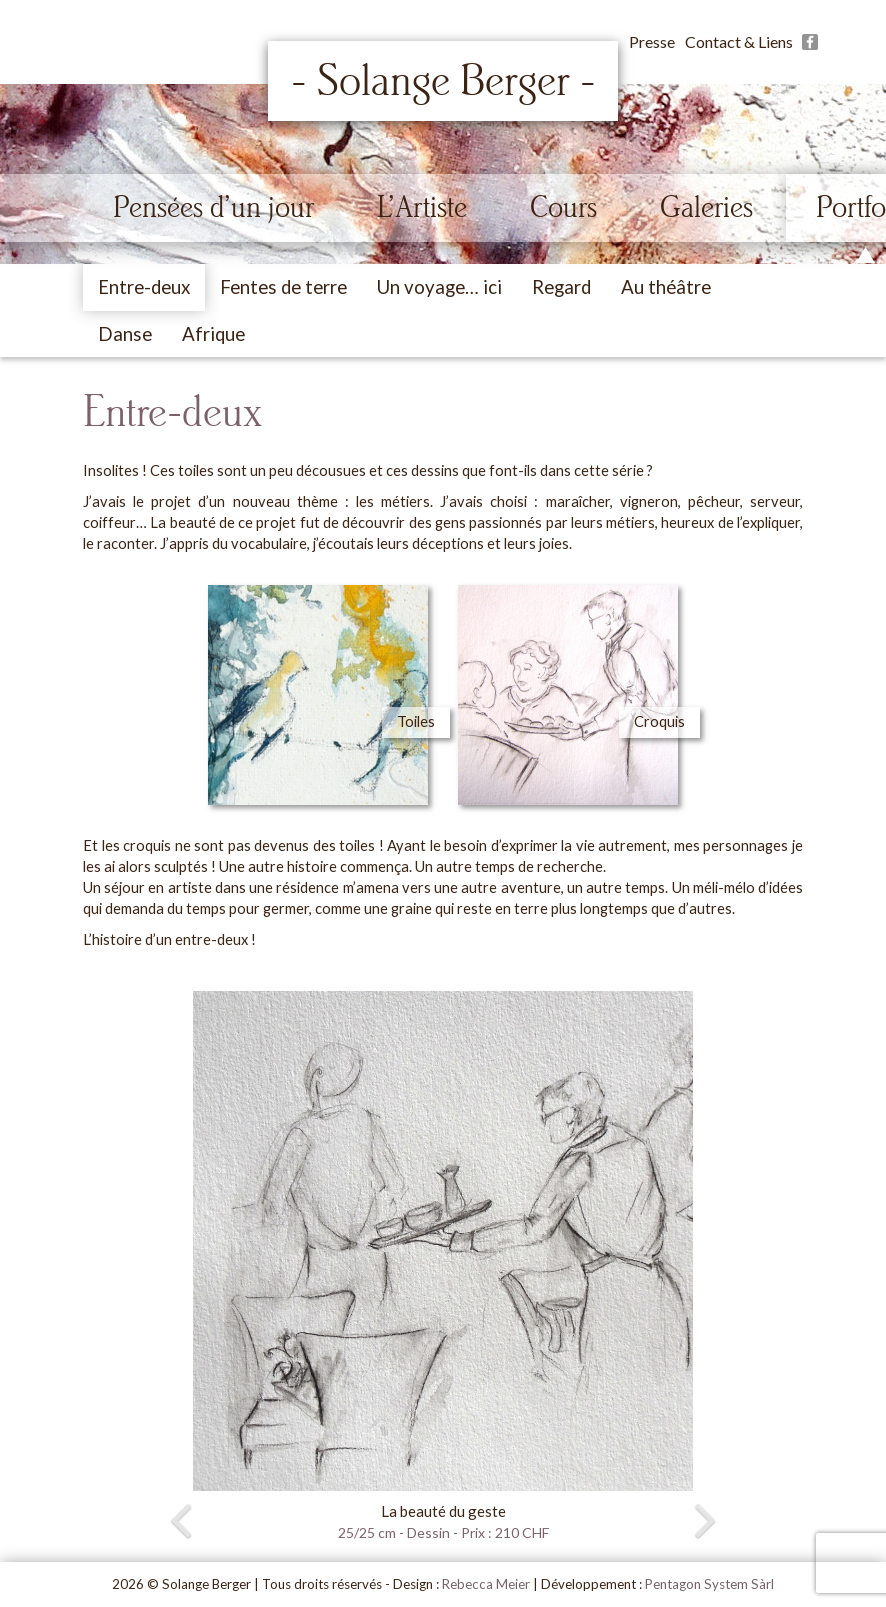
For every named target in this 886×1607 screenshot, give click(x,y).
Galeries (706, 207)
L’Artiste (422, 207)
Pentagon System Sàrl (709, 1584)
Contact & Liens (739, 41)
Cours (563, 207)
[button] (137, 1267)
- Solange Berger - (443, 81)
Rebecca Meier (486, 1584)
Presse (652, 41)
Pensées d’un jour (213, 207)
